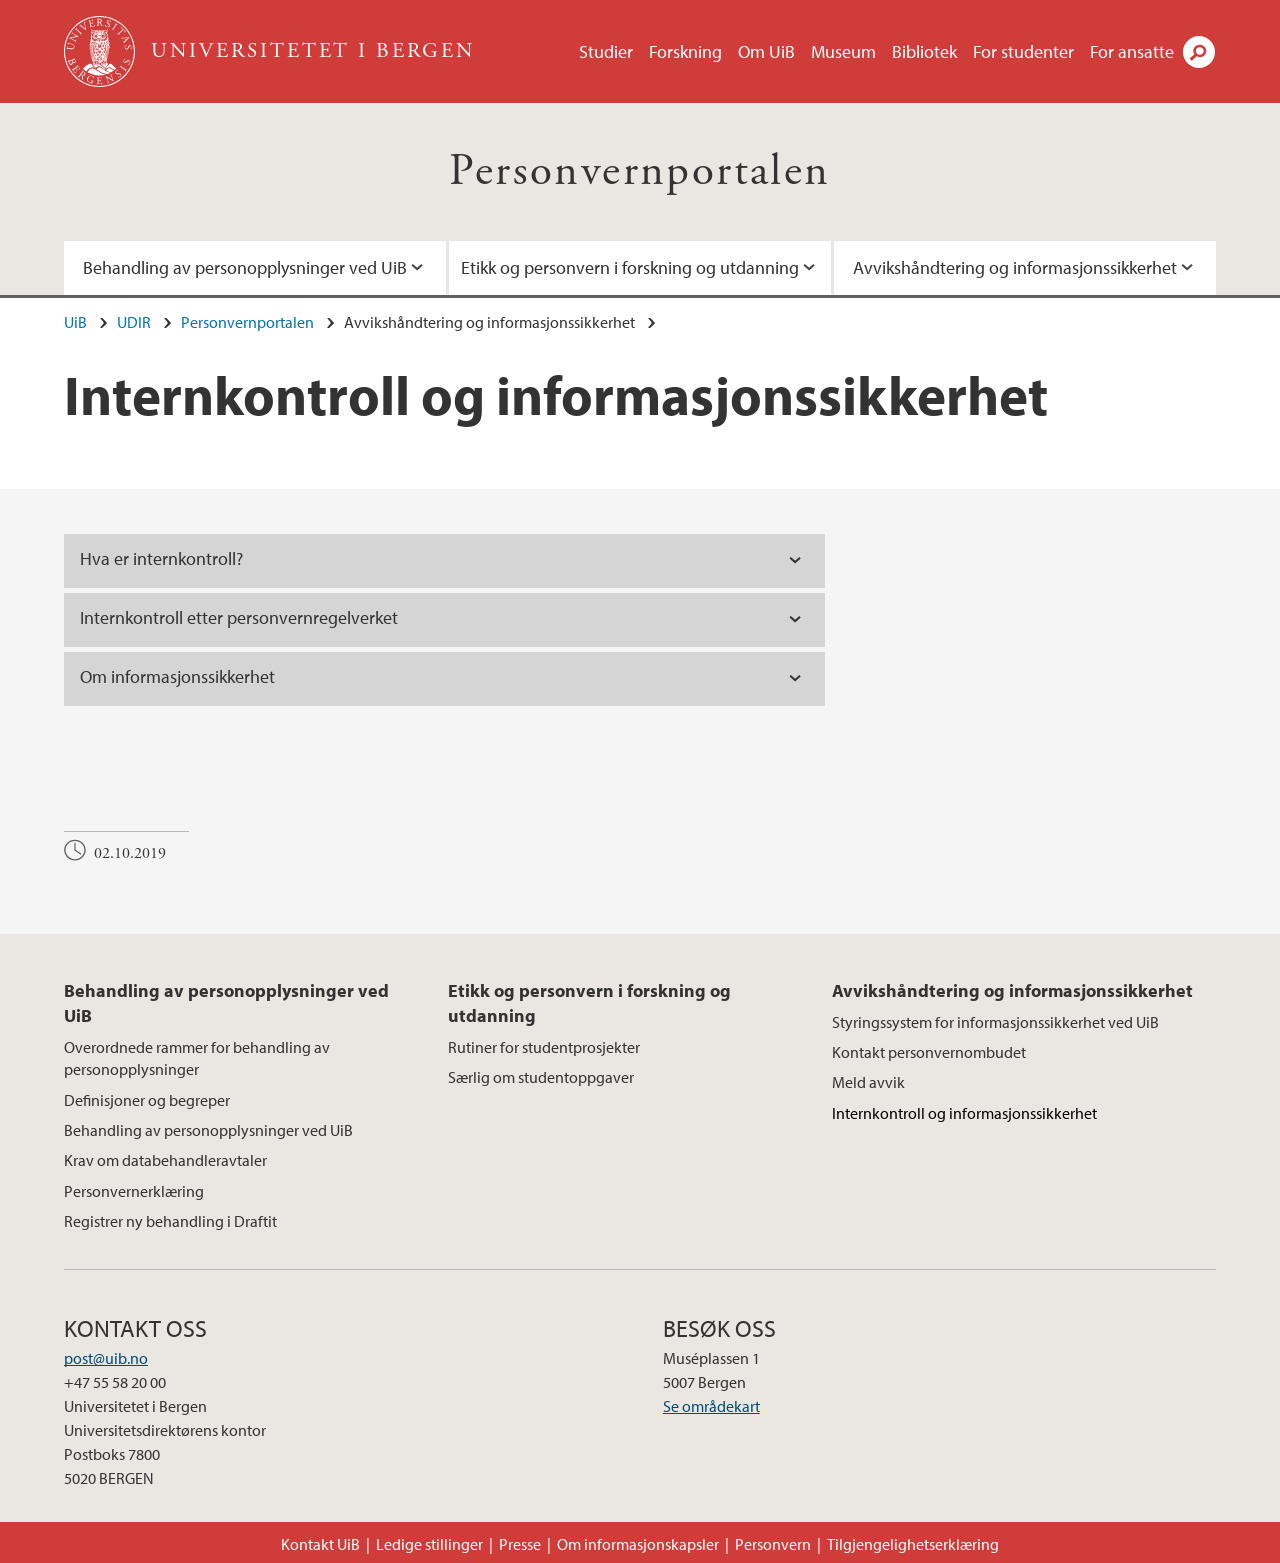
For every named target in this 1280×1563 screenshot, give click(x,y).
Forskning (685, 51)
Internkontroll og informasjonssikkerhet (964, 1113)
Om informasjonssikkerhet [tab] (177, 676)
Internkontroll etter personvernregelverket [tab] (239, 617)
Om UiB (766, 51)
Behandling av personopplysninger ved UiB (245, 267)
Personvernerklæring (134, 1191)
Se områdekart (711, 1406)
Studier (606, 51)
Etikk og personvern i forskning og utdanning (630, 267)
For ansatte (1132, 51)
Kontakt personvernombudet (929, 1052)
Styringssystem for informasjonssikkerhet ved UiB (995, 1022)
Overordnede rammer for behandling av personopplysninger (197, 1058)
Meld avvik (868, 1082)
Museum (843, 51)
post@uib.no (106, 1358)
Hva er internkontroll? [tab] (161, 558)
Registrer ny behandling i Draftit (170, 1221)
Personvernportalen (639, 171)
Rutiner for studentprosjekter (544, 1047)
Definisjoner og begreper (147, 1100)
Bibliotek (924, 51)
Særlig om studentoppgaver (541, 1077)
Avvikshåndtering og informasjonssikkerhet (1015, 267)
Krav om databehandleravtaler (165, 1160)
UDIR (134, 322)
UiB (75, 322)
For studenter (1023, 51)
